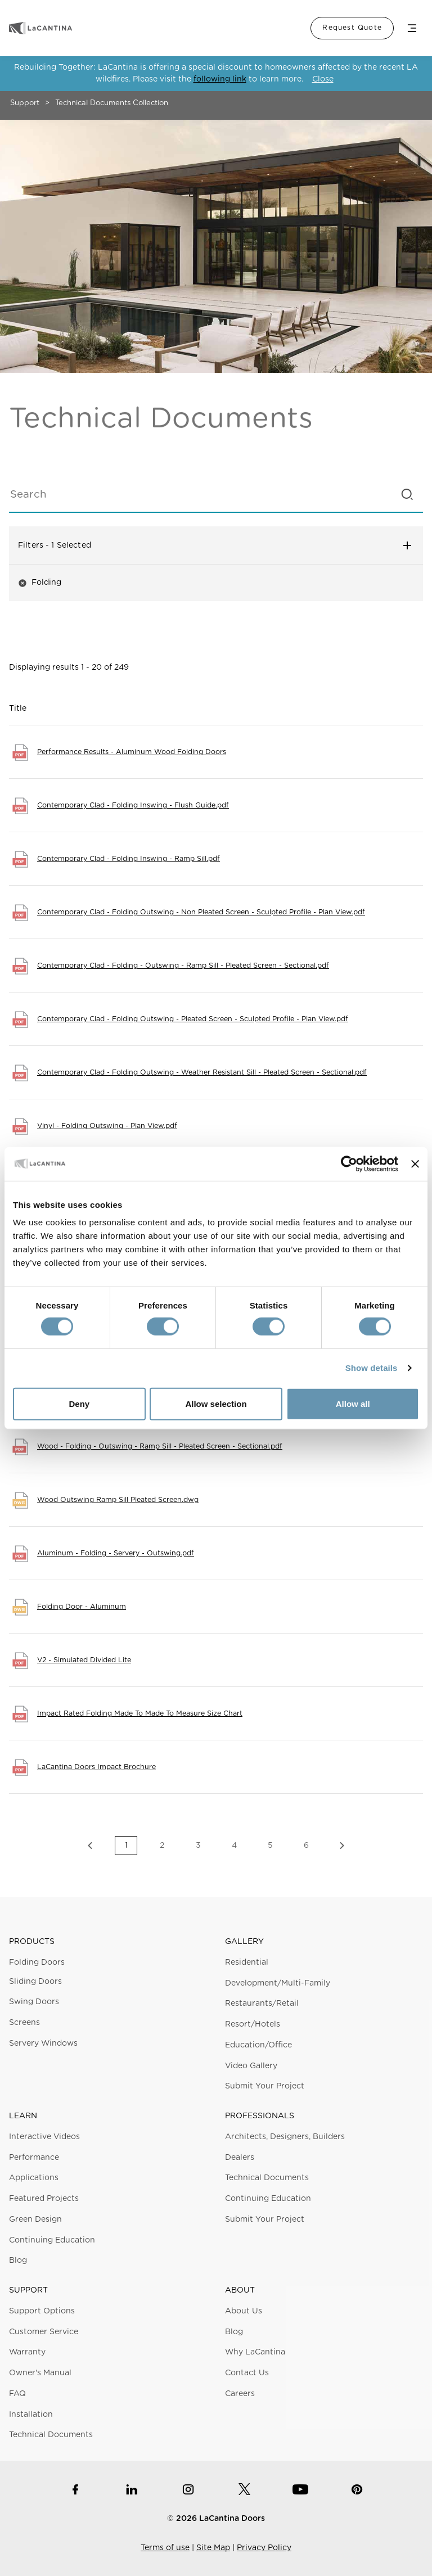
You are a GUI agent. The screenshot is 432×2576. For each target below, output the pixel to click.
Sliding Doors (35, 1982)
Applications (33, 2178)
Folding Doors (37, 1962)
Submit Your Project (264, 2086)
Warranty (27, 2352)
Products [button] (32, 1942)
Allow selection (215, 1404)
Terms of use (165, 2548)
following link (220, 79)
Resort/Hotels (252, 2024)
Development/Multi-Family (277, 1983)
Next (342, 1845)
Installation (31, 2415)
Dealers (239, 2158)
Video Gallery (251, 2066)
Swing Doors (34, 2002)
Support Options (42, 2311)
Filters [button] (216, 545)
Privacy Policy (264, 2548)
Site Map (213, 2548)
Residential (246, 1962)
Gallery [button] (244, 1942)
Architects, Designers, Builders (285, 2137)
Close (323, 79)
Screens (24, 2023)
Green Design (35, 2219)
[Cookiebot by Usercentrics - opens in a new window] (349, 1163)
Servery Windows (43, 2043)
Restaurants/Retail (262, 2003)
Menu (411, 28)
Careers (240, 2394)
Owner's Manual (40, 2373)
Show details (371, 1368)
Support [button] (28, 2290)
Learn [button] (23, 2116)
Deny (79, 1404)
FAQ (17, 2394)
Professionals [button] (259, 2116)
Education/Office (258, 2045)
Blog (18, 2260)
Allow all (353, 1404)
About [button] (240, 2290)
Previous (90, 1845)
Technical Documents (267, 2178)
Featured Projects (44, 2199)
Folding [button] (39, 583)
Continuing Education (52, 2240)
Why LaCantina (255, 2352)
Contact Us (247, 2373)
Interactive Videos (44, 2137)
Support (24, 103)
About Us (243, 2311)
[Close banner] (415, 1163)
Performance (34, 2158)
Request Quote (352, 27)
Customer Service (43, 2332)
